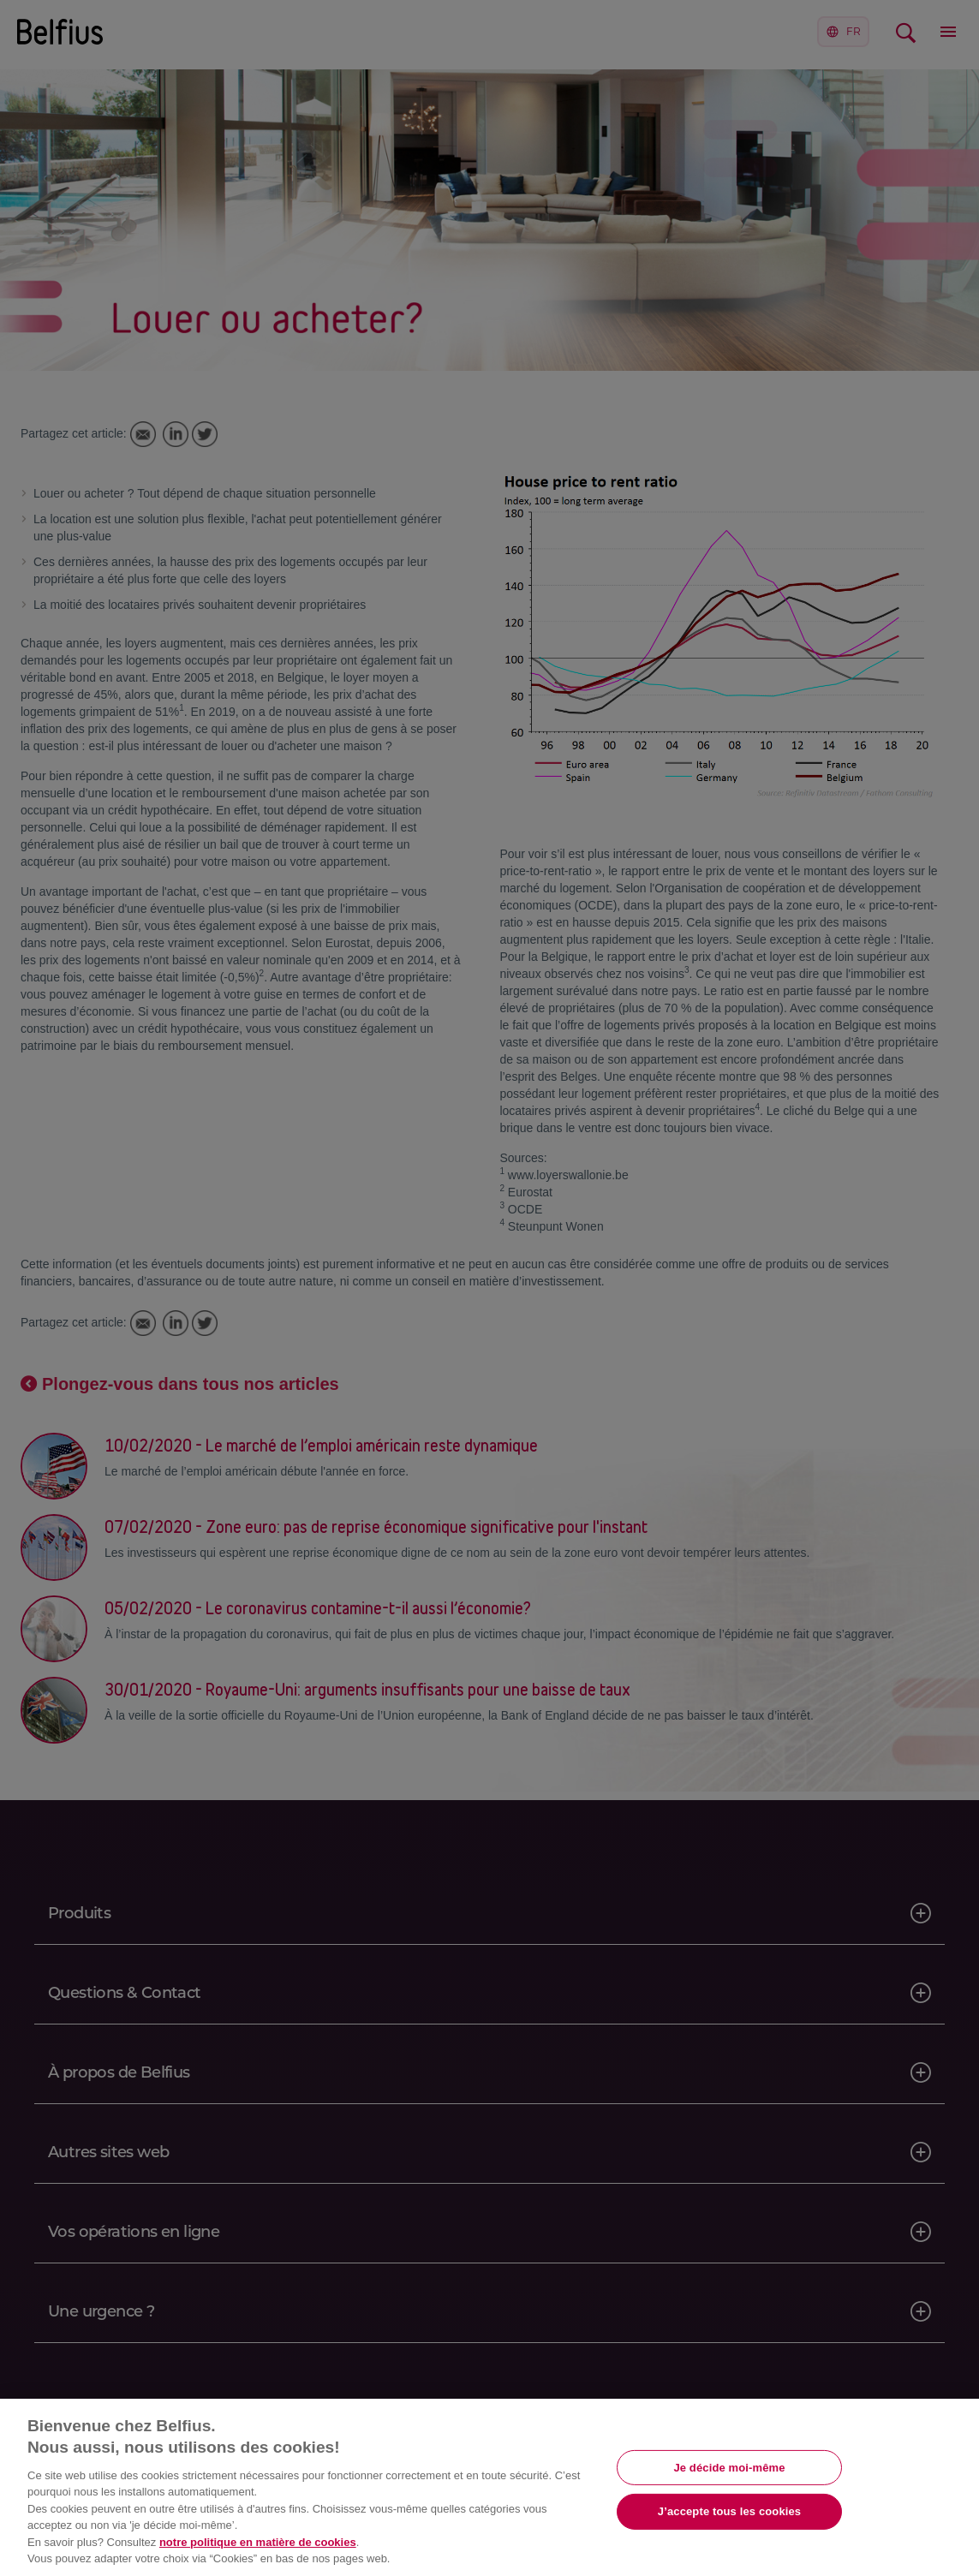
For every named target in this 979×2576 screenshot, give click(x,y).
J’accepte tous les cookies (729, 2511)
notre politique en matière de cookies (257, 2542)
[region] (489, 2487)
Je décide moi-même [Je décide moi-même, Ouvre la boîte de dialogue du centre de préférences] (729, 2466)
